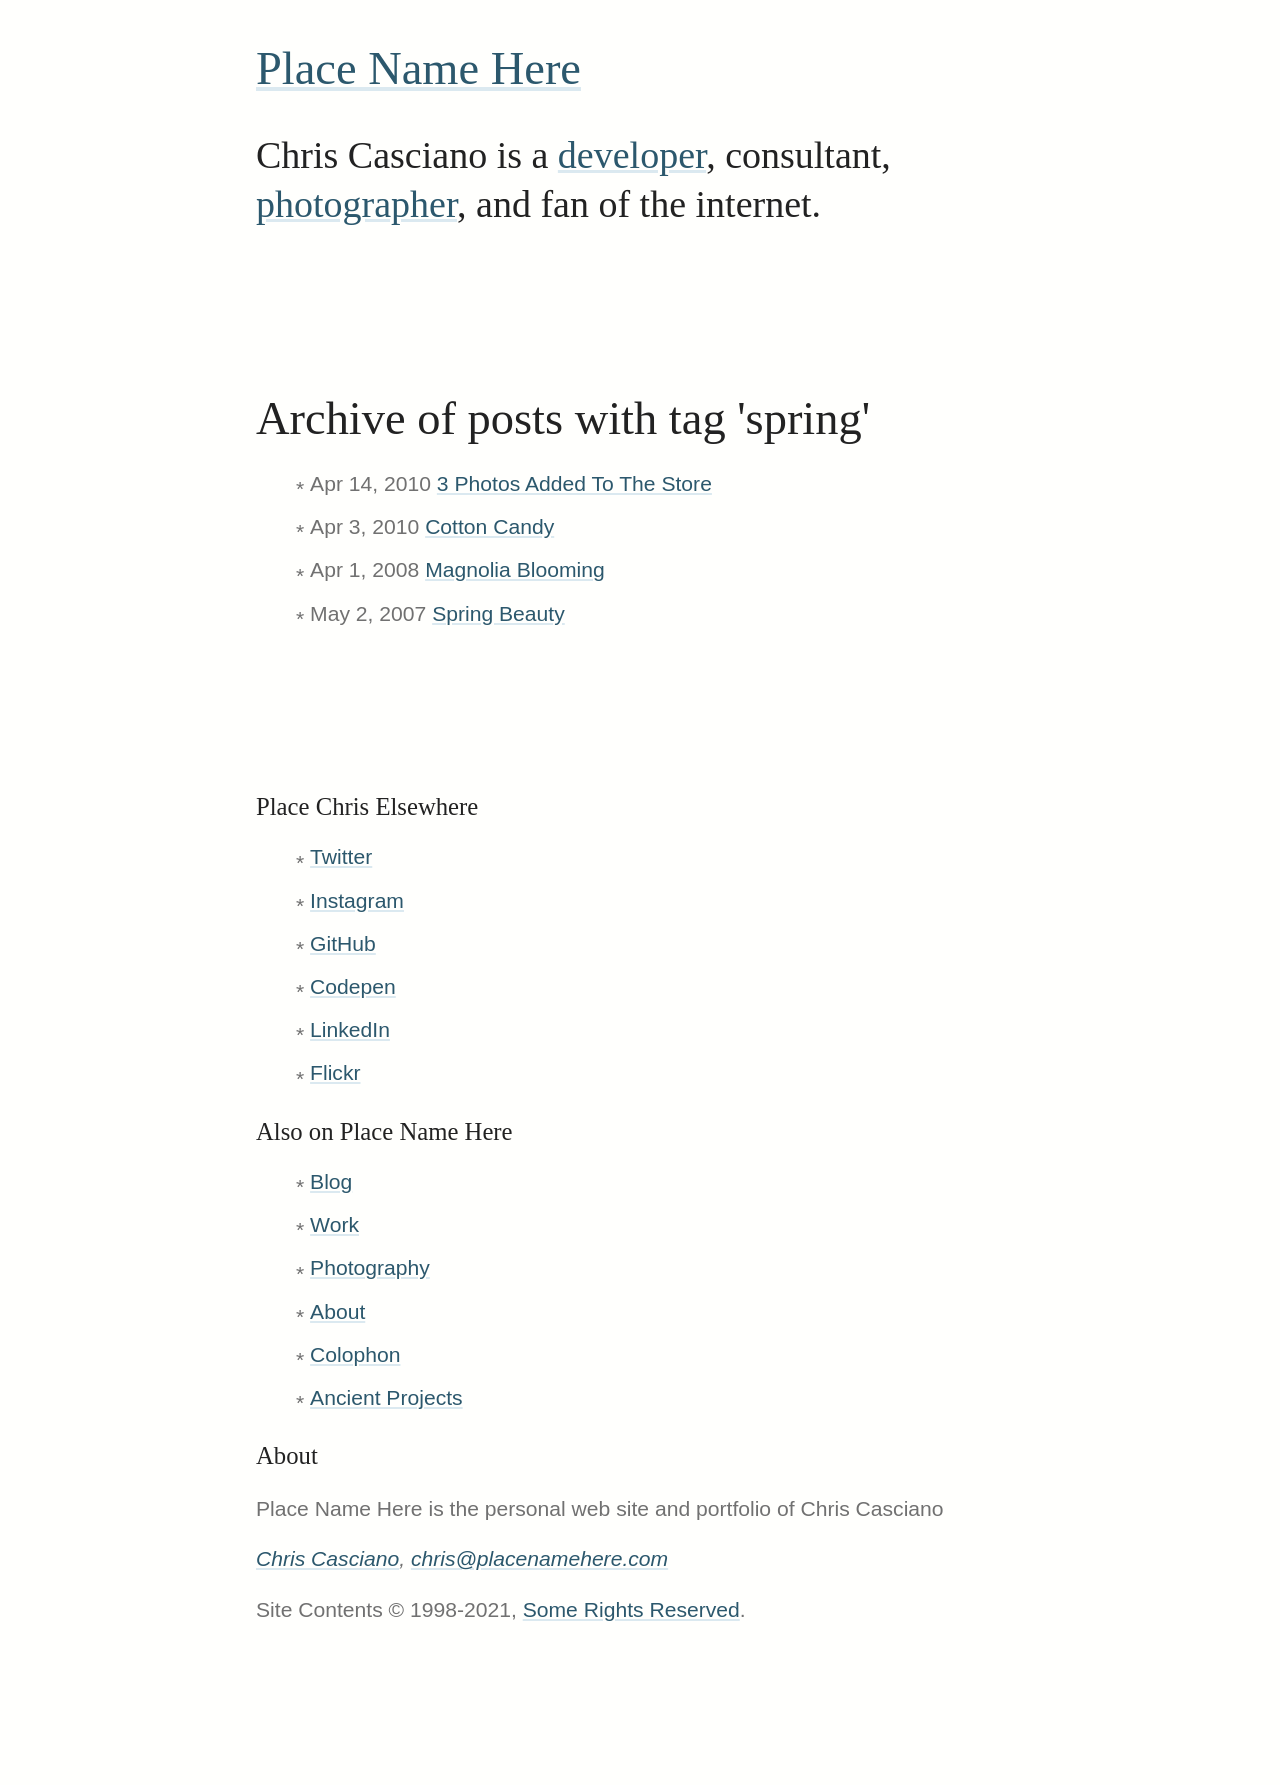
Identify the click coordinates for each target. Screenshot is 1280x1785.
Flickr (335, 1072)
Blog (331, 1181)
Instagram (357, 900)
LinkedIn (350, 1029)
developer (632, 155)
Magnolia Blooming (515, 569)
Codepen (353, 986)
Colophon (355, 1354)
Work (334, 1224)
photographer (356, 204)
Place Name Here (418, 68)
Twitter (341, 856)
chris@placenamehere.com (539, 1558)
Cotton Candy (489, 526)
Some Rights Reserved (631, 1609)
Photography (370, 1267)
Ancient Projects (386, 1397)
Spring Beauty (498, 613)
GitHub (343, 943)
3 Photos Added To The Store (574, 483)
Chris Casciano (327, 1558)
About (337, 1311)
